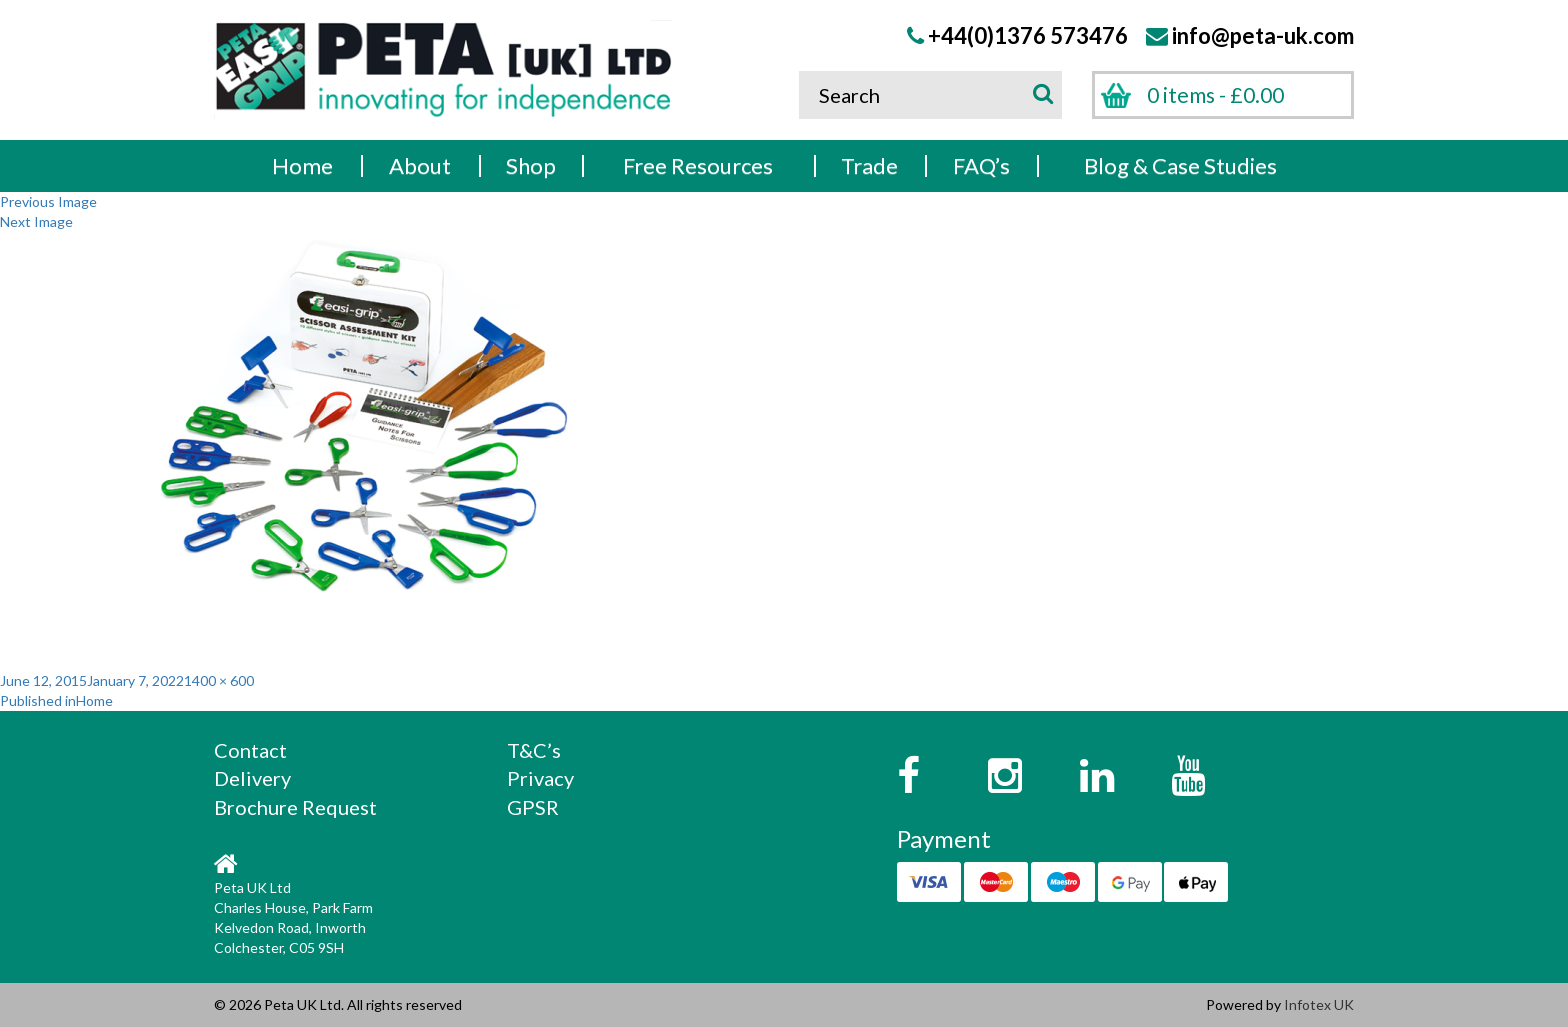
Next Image (36, 221)
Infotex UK (1319, 1004)
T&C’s (534, 750)
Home (302, 165)
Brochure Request (295, 807)
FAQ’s (981, 165)
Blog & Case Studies (1180, 165)
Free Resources (698, 165)
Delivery (252, 778)
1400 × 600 (219, 680)
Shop (531, 165)
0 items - (1215, 94)
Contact (250, 750)
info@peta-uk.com (1263, 35)
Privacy (540, 778)
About (420, 165)
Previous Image (48, 201)
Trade (869, 165)
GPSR (533, 807)
